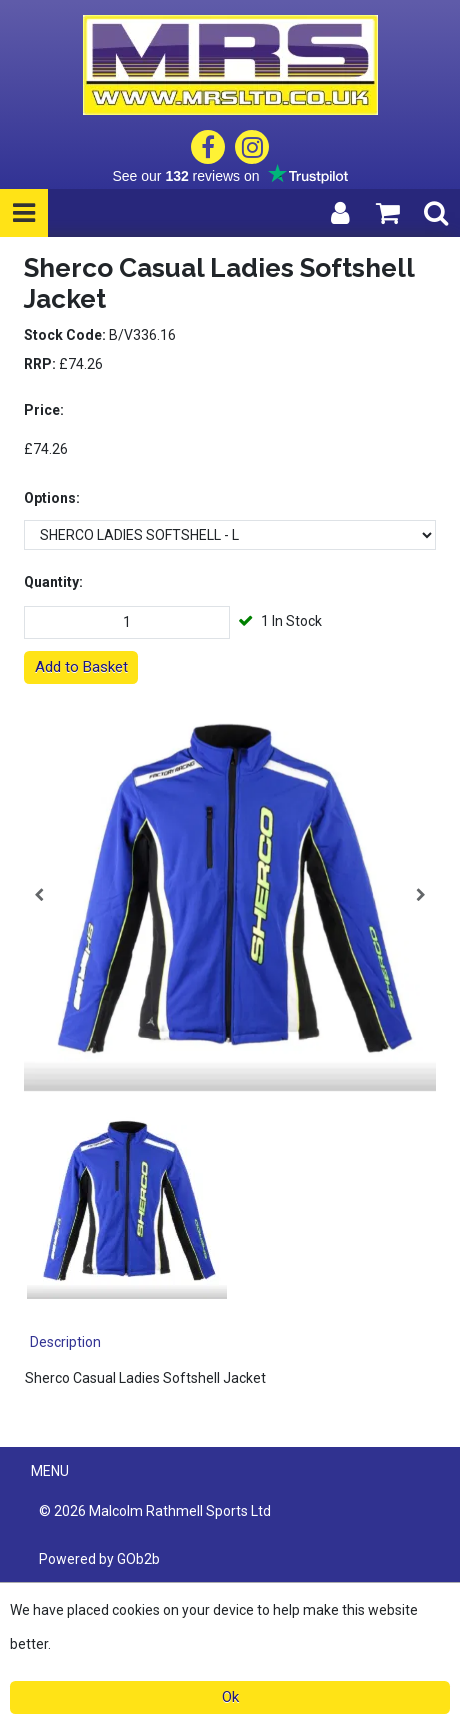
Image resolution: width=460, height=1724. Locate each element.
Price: (44, 410)
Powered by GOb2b (99, 1559)
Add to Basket (81, 667)
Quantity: (53, 582)
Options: (52, 498)
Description (65, 1342)
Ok (230, 1697)
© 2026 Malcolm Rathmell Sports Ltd (155, 1511)
